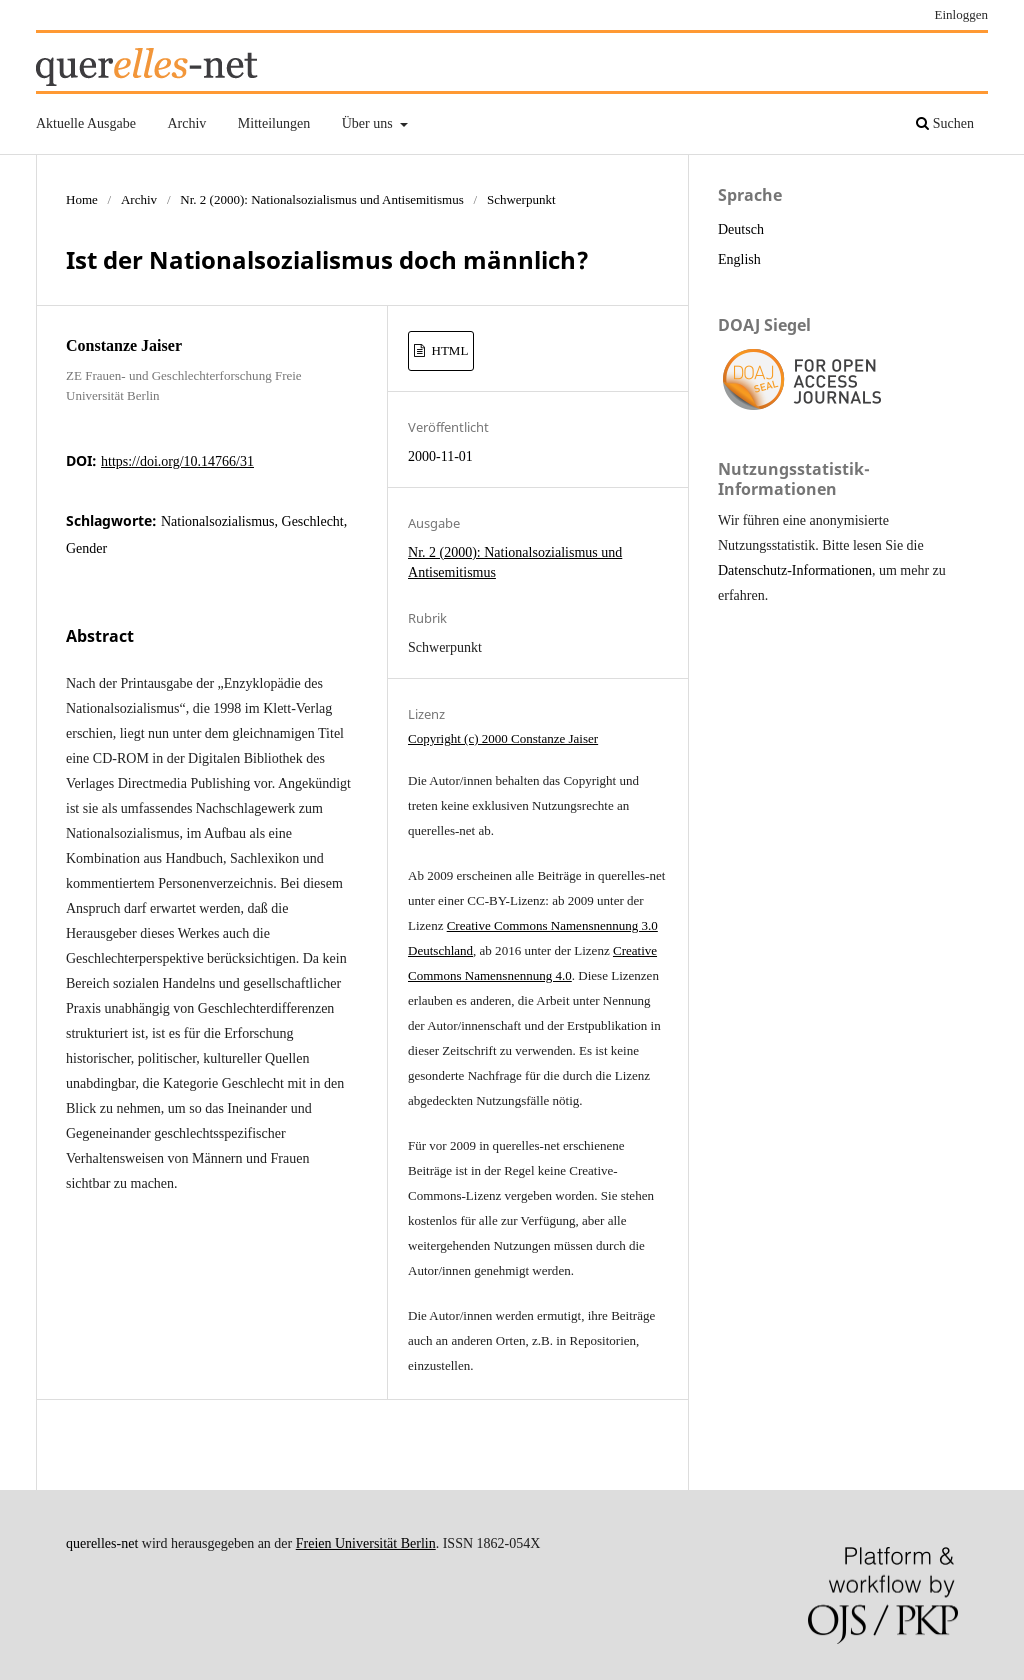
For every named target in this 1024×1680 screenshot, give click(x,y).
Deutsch (741, 229)
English (739, 259)
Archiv (186, 123)
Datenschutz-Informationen (795, 570)
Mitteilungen (274, 123)
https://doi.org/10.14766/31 (177, 461)
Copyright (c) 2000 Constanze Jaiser (503, 738)
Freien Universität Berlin (366, 1543)
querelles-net (102, 1543)
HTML (448, 350)
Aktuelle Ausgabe (86, 123)
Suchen (945, 123)
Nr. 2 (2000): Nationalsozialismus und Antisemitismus (321, 199)
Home (82, 199)
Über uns (369, 123)
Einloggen (962, 14)
